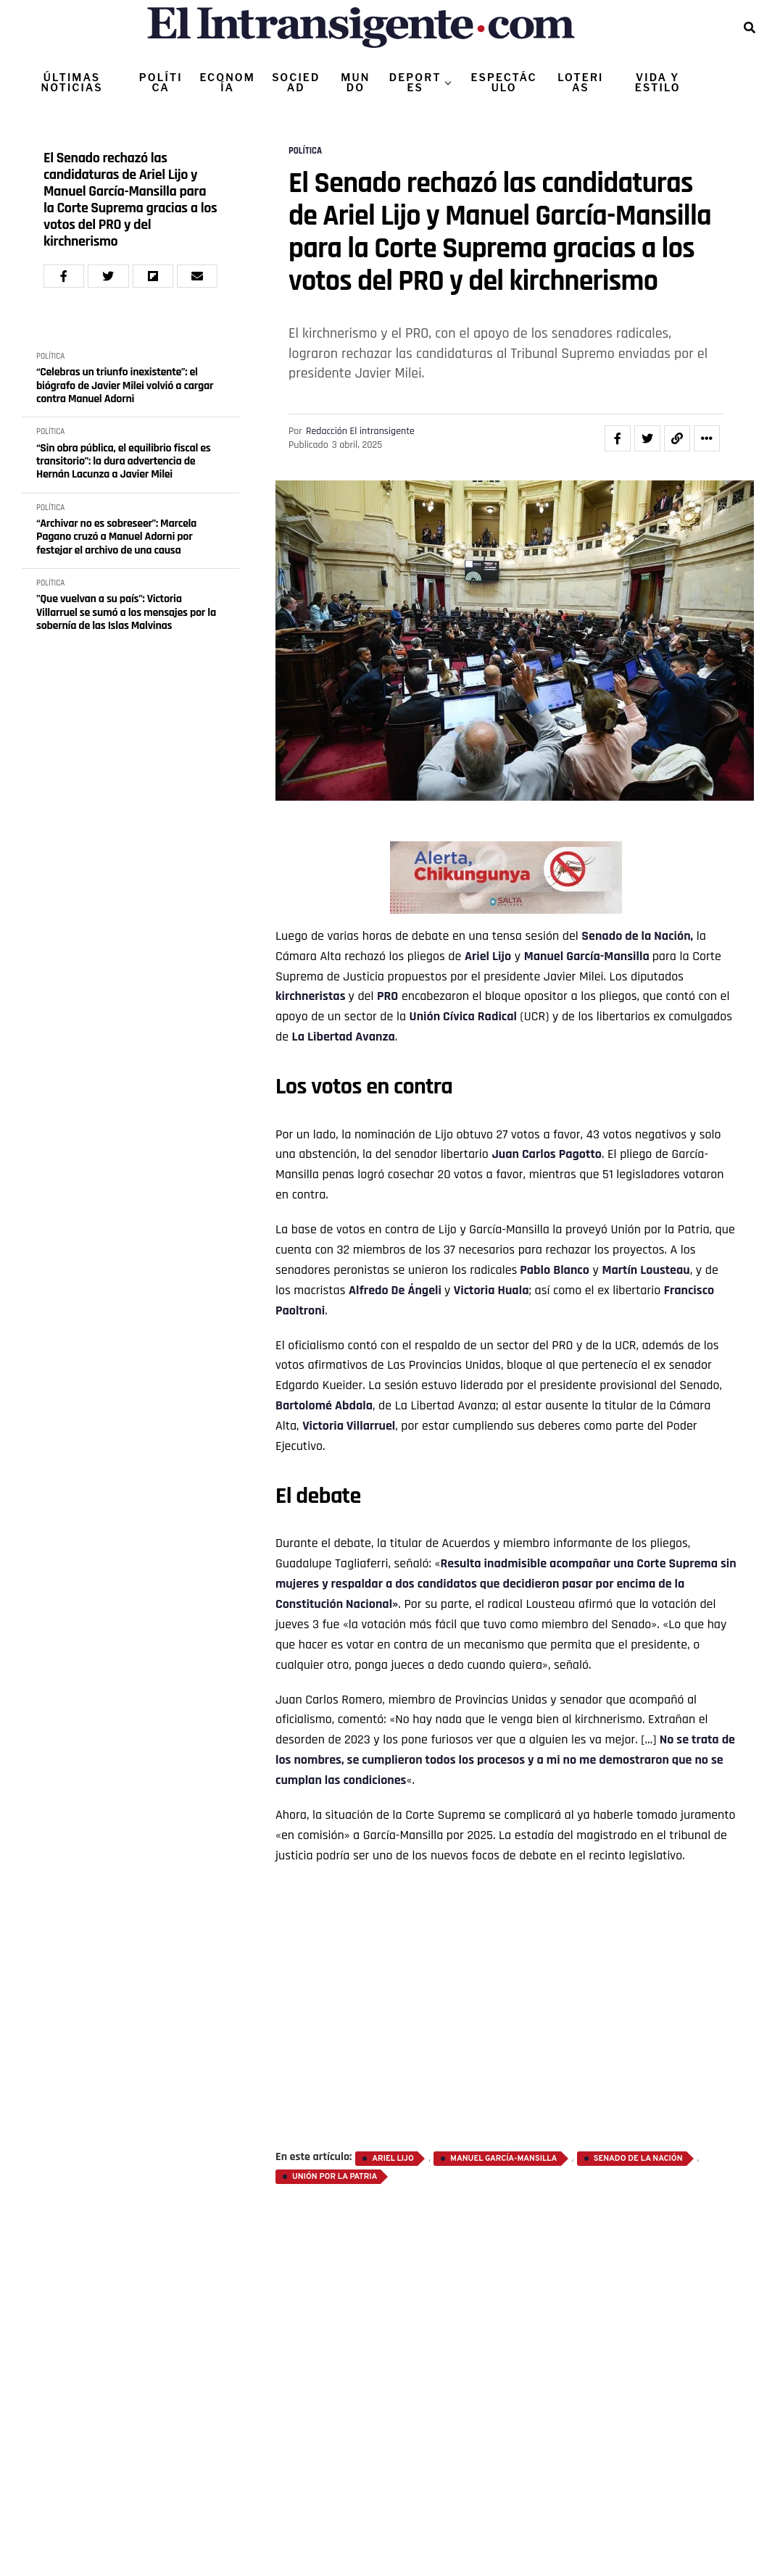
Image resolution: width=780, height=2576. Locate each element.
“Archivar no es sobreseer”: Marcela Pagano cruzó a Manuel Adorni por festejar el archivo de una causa (116, 537)
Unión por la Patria (334, 2177)
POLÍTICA (161, 82)
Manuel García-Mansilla (587, 956)
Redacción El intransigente (360, 431)
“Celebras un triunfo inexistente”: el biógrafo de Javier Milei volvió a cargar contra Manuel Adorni (124, 386)
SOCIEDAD (296, 82)
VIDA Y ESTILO (658, 82)
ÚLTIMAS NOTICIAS (72, 82)
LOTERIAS (580, 82)
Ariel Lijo (488, 956)
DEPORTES (415, 82)
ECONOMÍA (226, 82)
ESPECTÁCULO (503, 82)
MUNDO (355, 82)
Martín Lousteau (645, 1270)
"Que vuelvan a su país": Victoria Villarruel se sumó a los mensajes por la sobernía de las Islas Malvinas (126, 613)
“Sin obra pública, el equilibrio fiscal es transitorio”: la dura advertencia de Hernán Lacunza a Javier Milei (123, 462)
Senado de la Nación (638, 2159)
